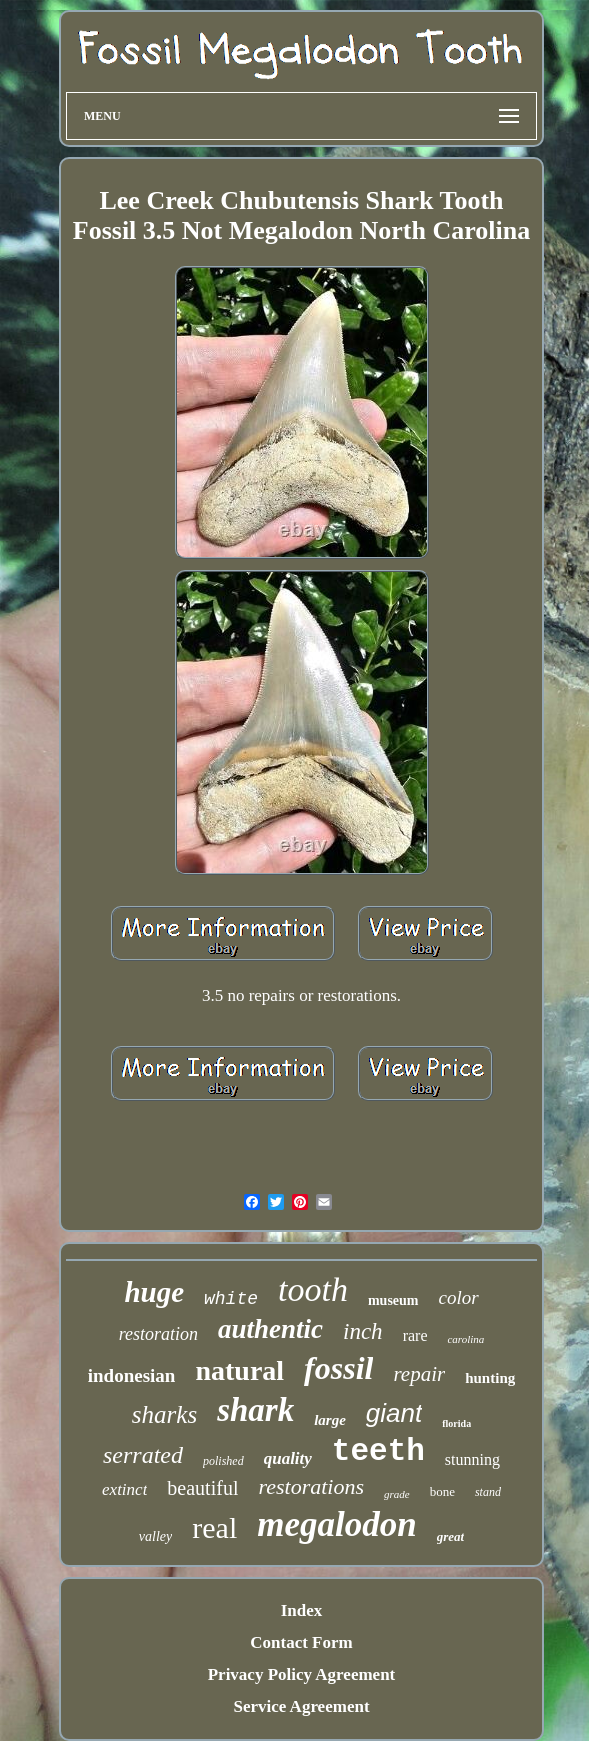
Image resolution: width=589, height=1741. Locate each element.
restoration (158, 1334)
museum (393, 1300)
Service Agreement (301, 1706)
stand (488, 1492)
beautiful (202, 1488)
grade (397, 1494)
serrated (143, 1455)
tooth (313, 1289)
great (450, 1536)
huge (154, 1292)
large (330, 1420)
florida (456, 1423)
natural (239, 1370)
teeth (378, 1451)
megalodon (336, 1524)
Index (302, 1610)
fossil (338, 1368)
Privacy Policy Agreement (302, 1674)
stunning (472, 1459)
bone (442, 1491)
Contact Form (301, 1642)
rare (415, 1335)
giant (394, 1413)
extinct (124, 1489)
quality (288, 1458)
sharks (164, 1414)
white (231, 1299)
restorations (311, 1486)
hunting (490, 1378)
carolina (465, 1339)
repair (419, 1374)
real (214, 1527)
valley (155, 1536)
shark (255, 1410)
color (459, 1297)
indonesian (132, 1375)
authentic (270, 1329)
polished (223, 1461)
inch (363, 1331)
